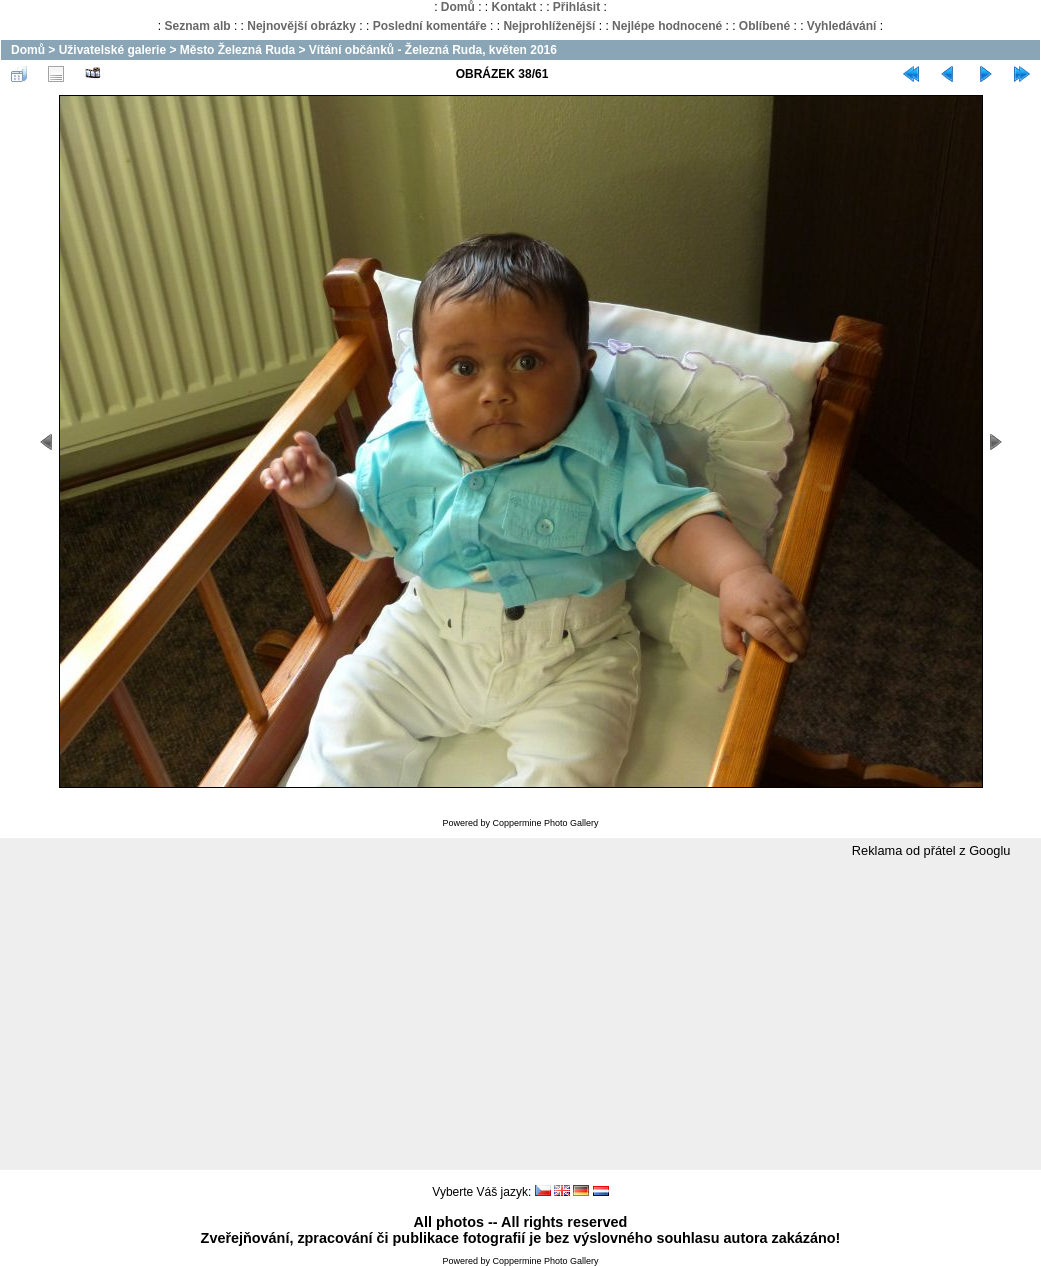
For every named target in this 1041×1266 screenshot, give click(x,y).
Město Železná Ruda (237, 50)
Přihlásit (576, 7)
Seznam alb (198, 26)
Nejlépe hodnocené (667, 26)
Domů (458, 7)
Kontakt (513, 7)
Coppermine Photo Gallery (545, 823)
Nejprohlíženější (549, 26)
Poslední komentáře (430, 26)
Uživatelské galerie (112, 50)
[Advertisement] (520, 1015)
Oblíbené (764, 26)
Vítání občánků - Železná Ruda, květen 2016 (433, 50)
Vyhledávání (842, 26)
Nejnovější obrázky (301, 26)
